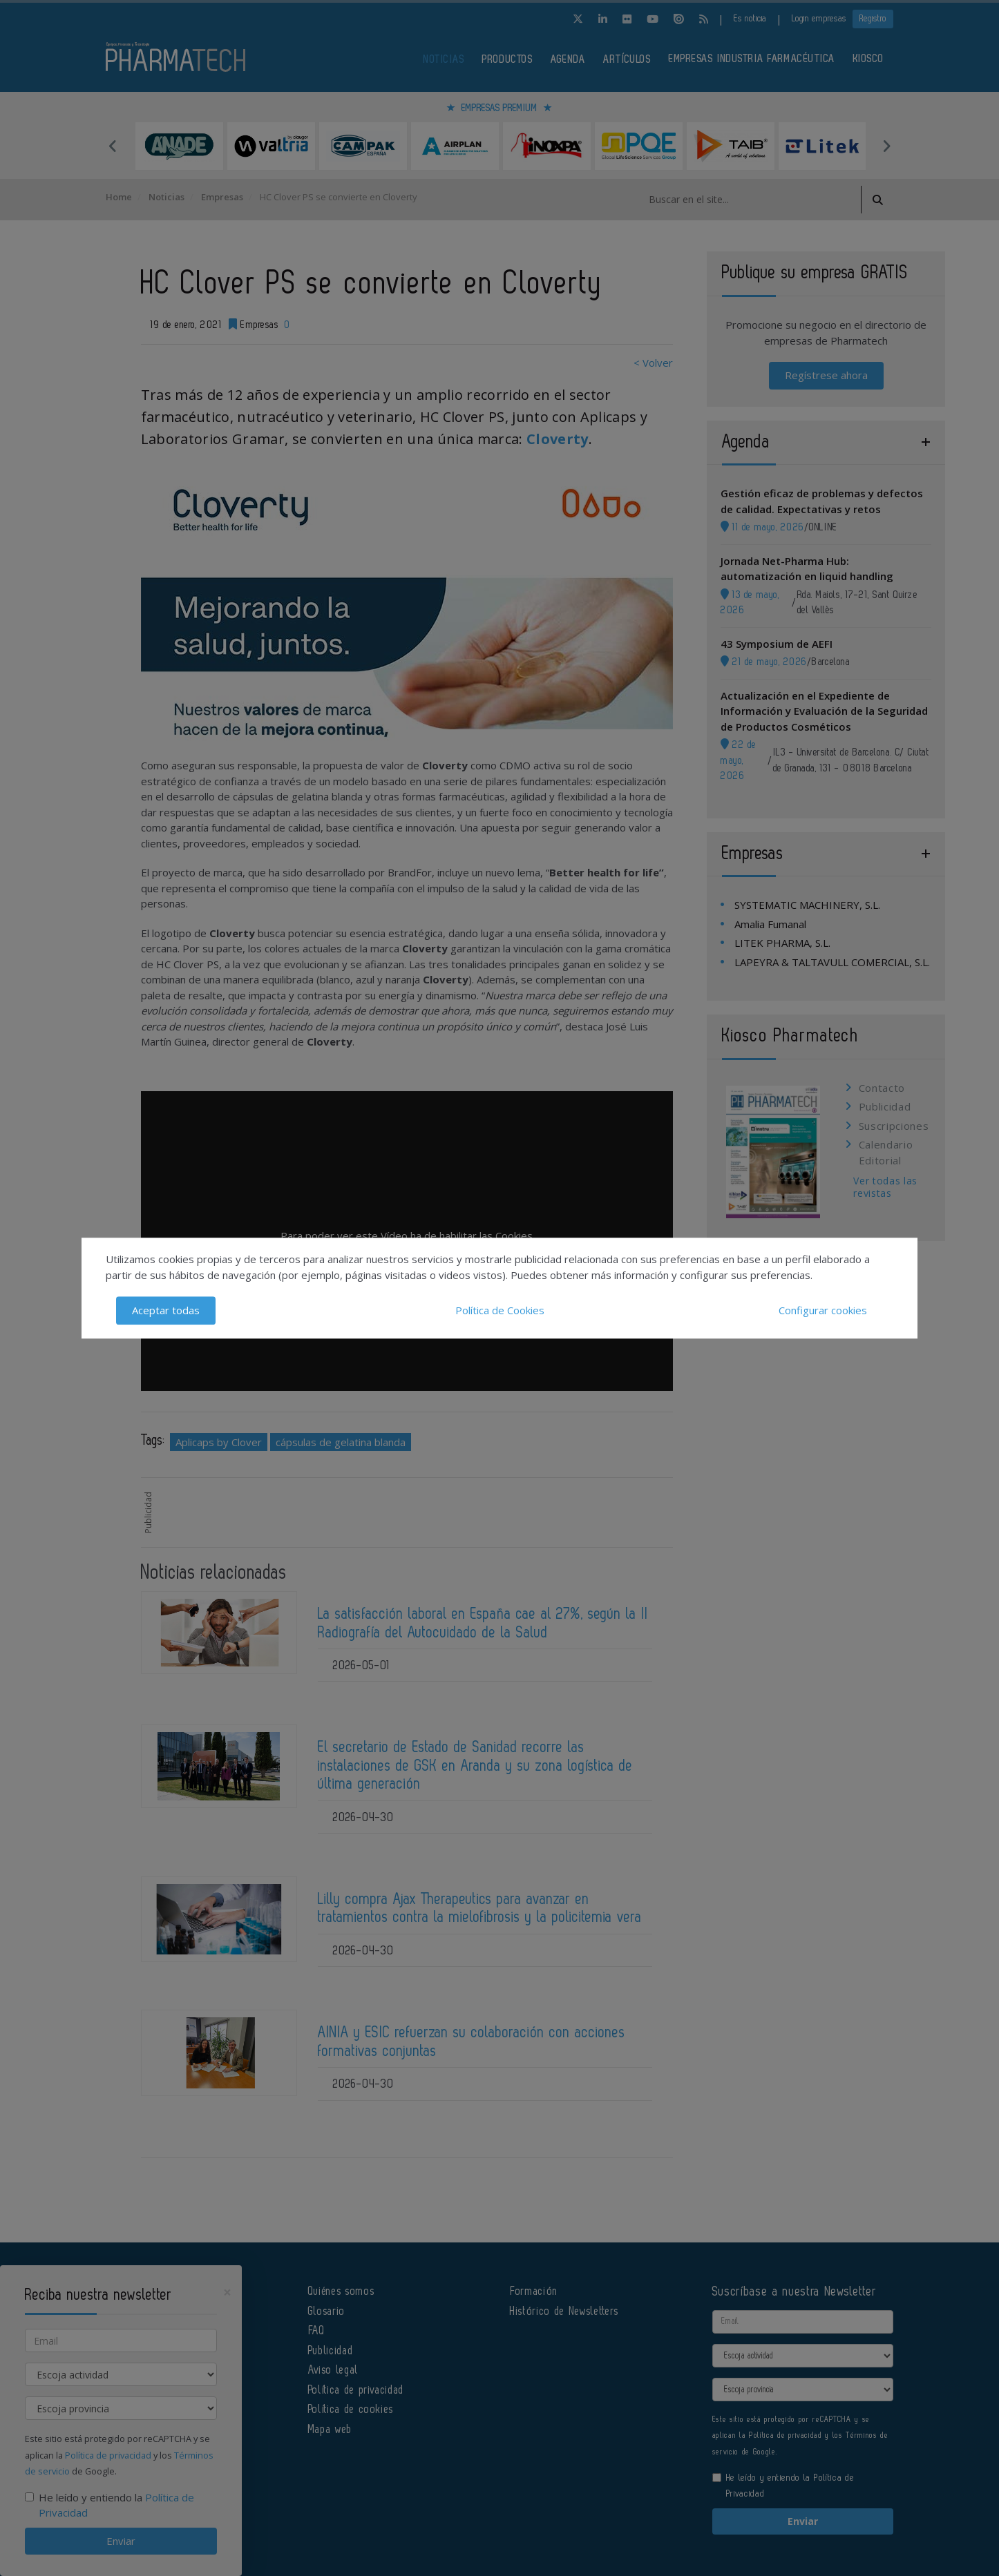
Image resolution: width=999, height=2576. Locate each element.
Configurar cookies (823, 1310)
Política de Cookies (499, 1310)
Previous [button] (113, 146)
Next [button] (886, 146)
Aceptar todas (166, 1310)
